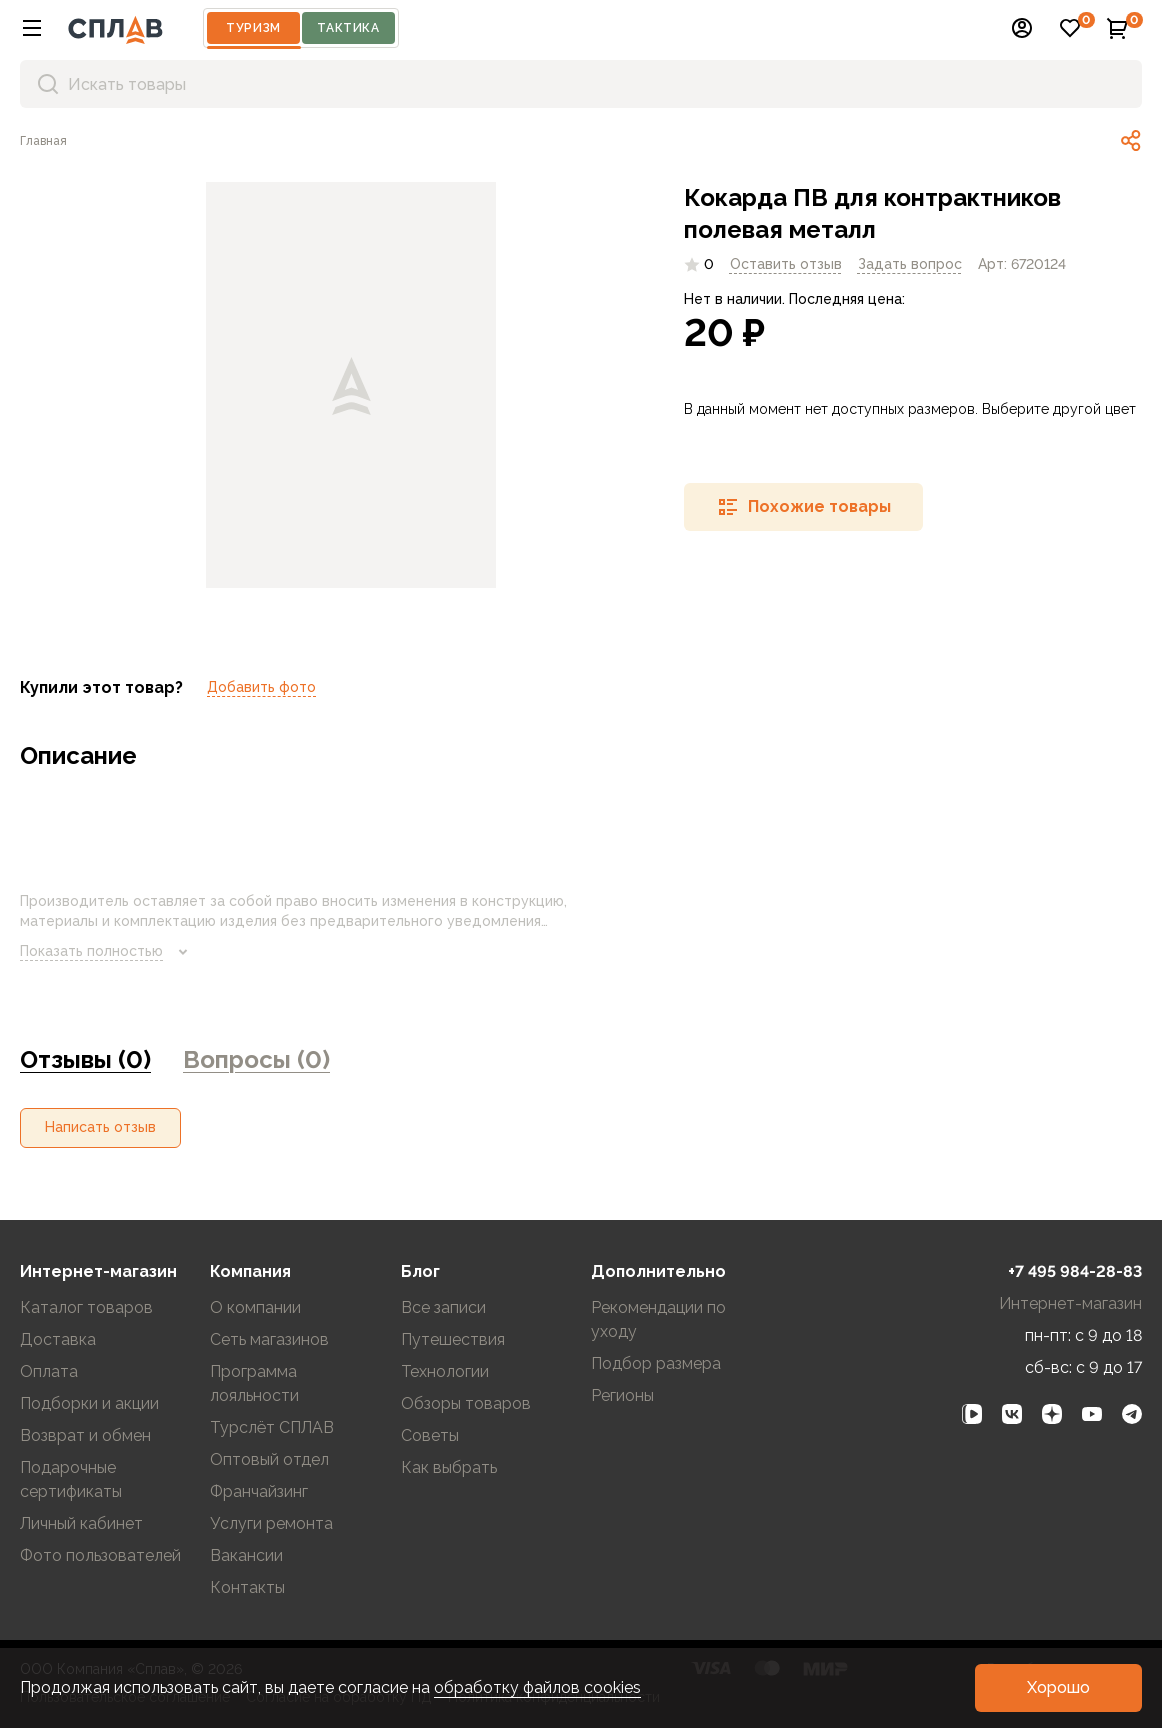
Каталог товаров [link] (86, 1307)
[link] (43, 141)
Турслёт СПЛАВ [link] (272, 1427)
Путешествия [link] (453, 1339)
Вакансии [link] (246, 1555)
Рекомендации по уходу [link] (658, 1319)
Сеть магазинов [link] (269, 1339)
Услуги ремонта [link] (271, 1523)
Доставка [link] (58, 1339)
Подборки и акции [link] (89, 1403)
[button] (32, 28)
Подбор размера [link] (656, 1363)
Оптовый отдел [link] (269, 1459)
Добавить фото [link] (261, 687)
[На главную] (115, 28)
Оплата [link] (49, 1371)
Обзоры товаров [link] (466, 1403)
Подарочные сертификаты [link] (71, 1479)
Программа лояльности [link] (254, 1383)
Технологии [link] (445, 1371)
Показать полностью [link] (107, 952)
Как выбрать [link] (449, 1467)
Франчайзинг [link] (259, 1491)
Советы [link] (430, 1435)
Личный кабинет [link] (81, 1523)
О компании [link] (255, 1307)
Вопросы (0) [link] (256, 1059)
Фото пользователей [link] (100, 1555)
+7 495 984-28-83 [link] (1075, 1271)
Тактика (348, 28)
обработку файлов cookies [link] (537, 1687)
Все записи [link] (443, 1307)
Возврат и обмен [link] (85, 1435)
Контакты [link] (247, 1587)
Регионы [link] (622, 1395)
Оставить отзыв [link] (786, 264)
